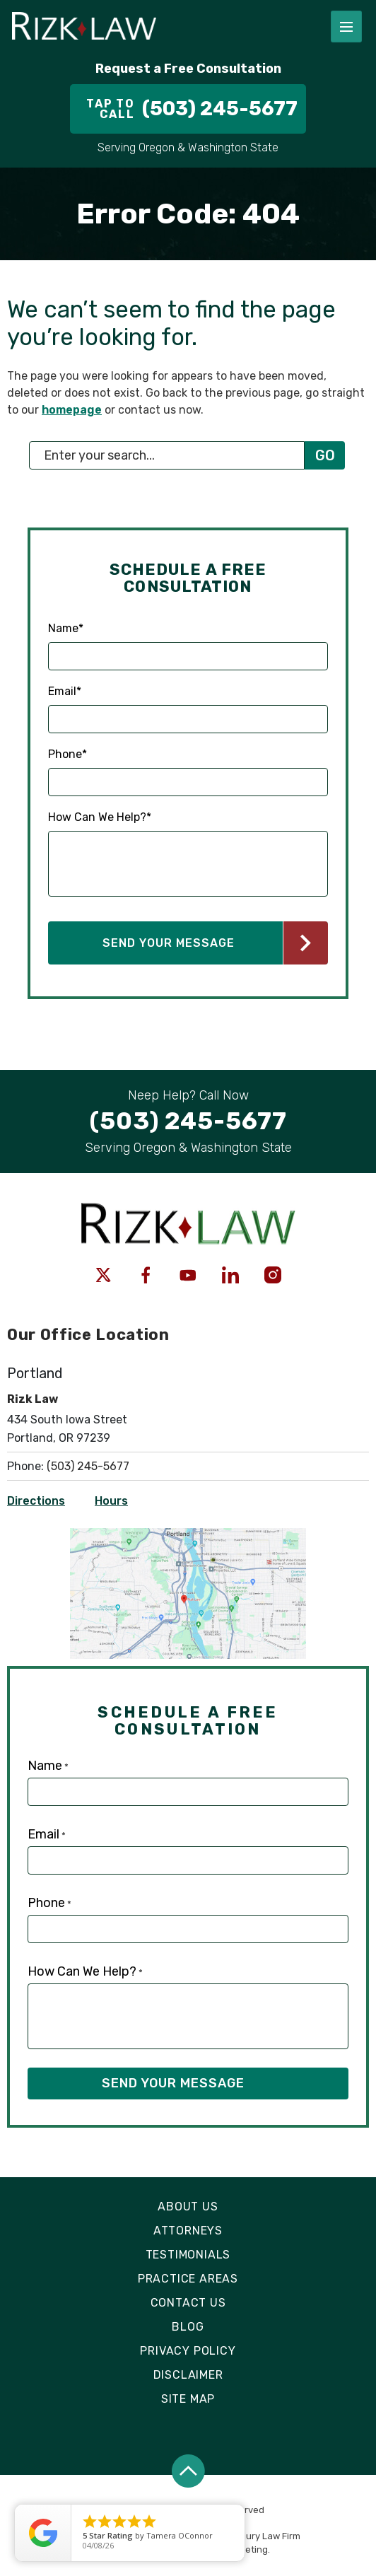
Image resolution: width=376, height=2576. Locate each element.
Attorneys (188, 2230)
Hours (111, 1501)
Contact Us (188, 2302)
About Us (188, 2206)
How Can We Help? (99, 817)
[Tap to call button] (188, 109)
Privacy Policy (187, 2351)
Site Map (188, 2399)
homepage (72, 409)
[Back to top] (188, 2471)
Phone (67, 754)
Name (65, 628)
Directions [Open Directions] (36, 1501)
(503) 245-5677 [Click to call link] (88, 1466)
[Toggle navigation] (346, 26)
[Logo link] (159, 26)
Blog (188, 2326)
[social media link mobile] (103, 1275)
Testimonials (188, 2254)
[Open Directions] (188, 1534)
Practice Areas (188, 2278)
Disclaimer (188, 2375)
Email (64, 691)
